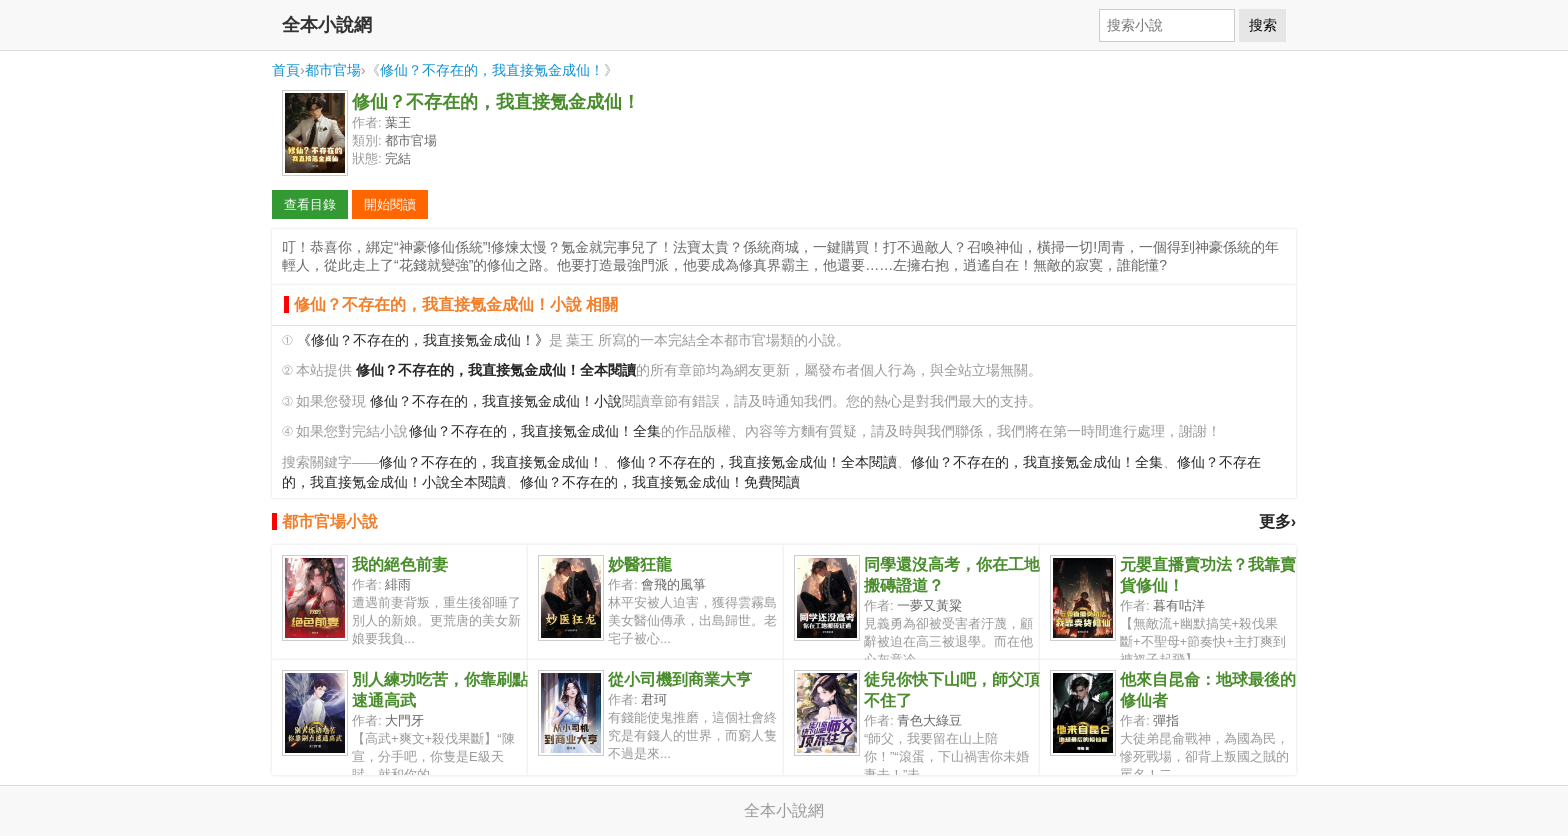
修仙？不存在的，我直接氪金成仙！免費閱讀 (660, 482)
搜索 (1263, 25)
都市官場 (333, 70)
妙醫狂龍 (640, 564)
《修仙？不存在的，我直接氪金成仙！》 (423, 340)
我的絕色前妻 (400, 564)
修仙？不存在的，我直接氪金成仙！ (492, 70)
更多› (1277, 521)
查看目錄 (310, 204)
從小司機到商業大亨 (680, 679)
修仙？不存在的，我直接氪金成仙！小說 (496, 401)
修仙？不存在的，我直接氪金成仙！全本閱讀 (757, 462)
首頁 (286, 70)
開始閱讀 (390, 204)
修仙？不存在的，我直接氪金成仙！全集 (535, 431)
